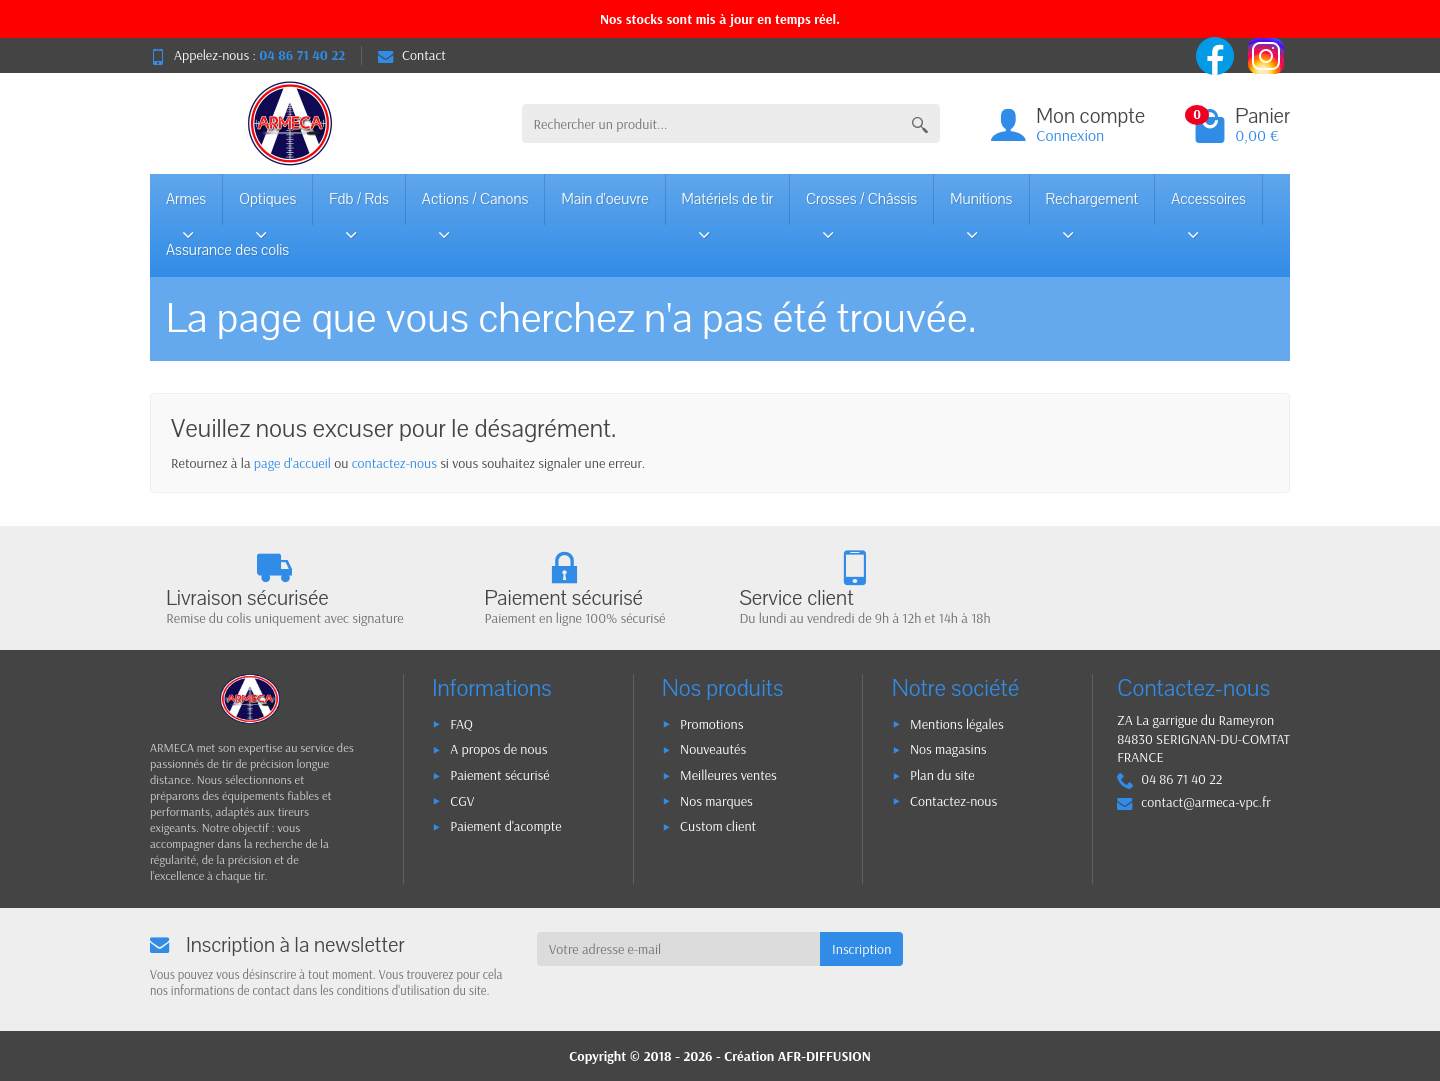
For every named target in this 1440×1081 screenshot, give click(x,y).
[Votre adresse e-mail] (678, 949)
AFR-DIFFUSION (824, 1056)
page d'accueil (292, 463)
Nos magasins (948, 749)
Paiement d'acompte (505, 826)
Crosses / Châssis (861, 207)
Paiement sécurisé (499, 775)
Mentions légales (957, 724)
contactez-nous (394, 463)
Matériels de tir (728, 207)
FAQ (461, 724)
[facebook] (1216, 54)
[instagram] (1266, 54)
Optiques (267, 207)
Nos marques (716, 801)
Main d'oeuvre (604, 199)
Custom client (718, 826)
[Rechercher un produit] (711, 123)
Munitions (981, 207)
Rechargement (1092, 207)
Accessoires (1208, 207)
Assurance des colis (227, 250)
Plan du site (942, 775)
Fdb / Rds (359, 207)
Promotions (711, 724)
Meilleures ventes (728, 775)
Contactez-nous (953, 801)
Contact (412, 55)
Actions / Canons (475, 207)
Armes (188, 207)
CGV (462, 801)
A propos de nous (498, 749)
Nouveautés (713, 749)
